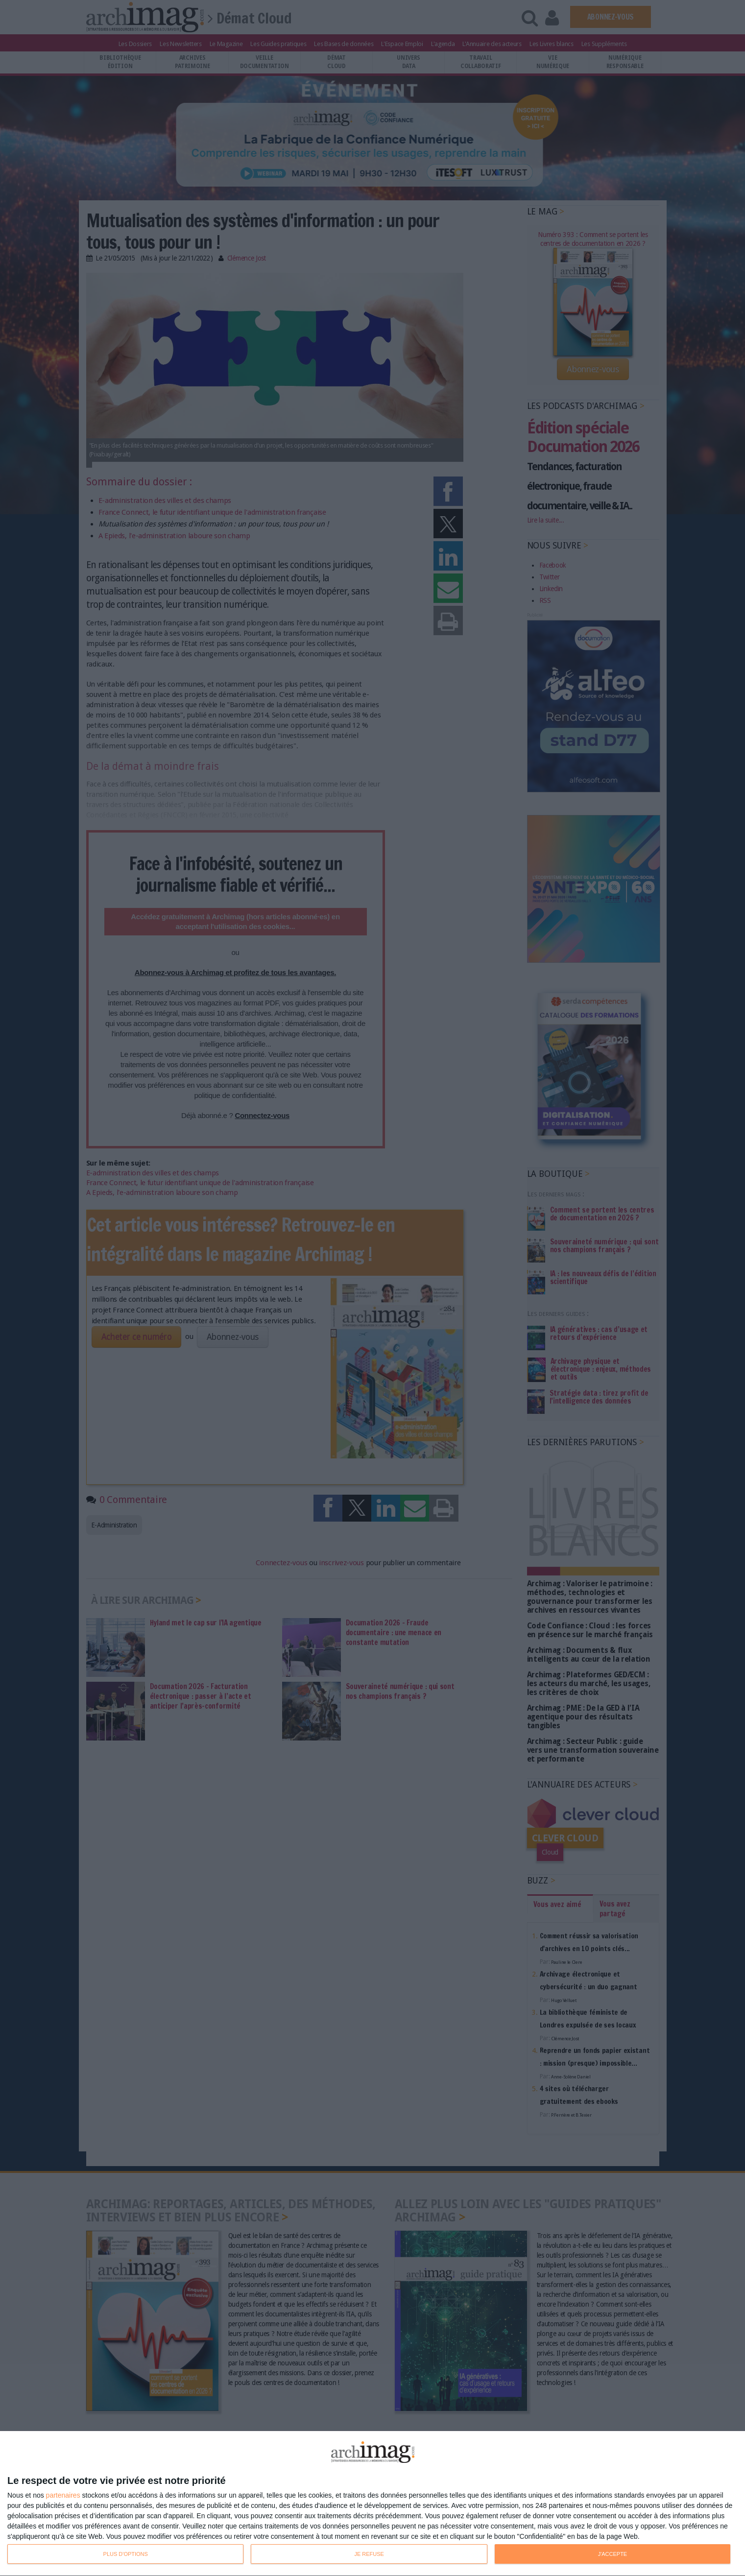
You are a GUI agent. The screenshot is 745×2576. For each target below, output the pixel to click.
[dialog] (372, 2504)
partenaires (63, 2495)
